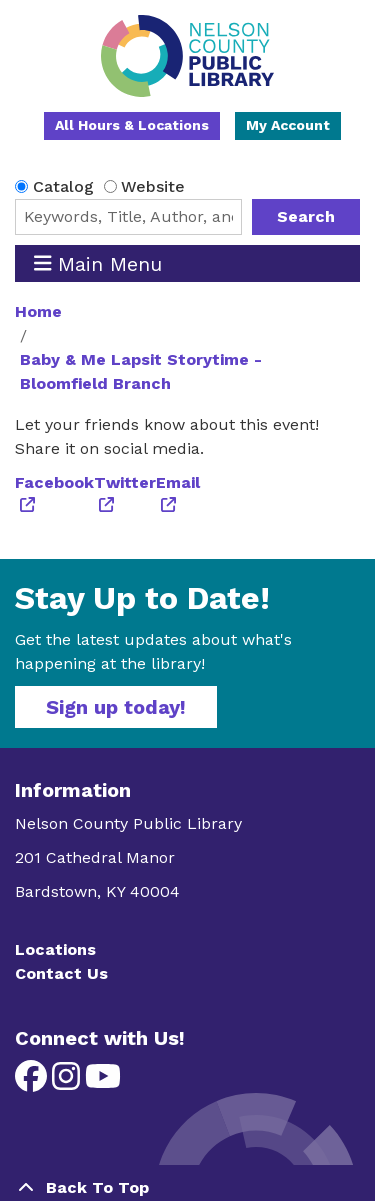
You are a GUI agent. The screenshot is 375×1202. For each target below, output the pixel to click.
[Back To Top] (187, 1188)
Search (306, 216)
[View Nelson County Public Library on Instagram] (68, 1082)
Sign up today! (116, 707)
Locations (55, 949)
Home (38, 311)
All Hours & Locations (132, 125)
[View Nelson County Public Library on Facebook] (33, 1082)
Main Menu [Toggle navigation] (98, 263)
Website (153, 186)
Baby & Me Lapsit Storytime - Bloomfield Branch (141, 371)
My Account (288, 125)
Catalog (63, 186)
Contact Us (61, 973)
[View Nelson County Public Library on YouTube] (103, 1082)
